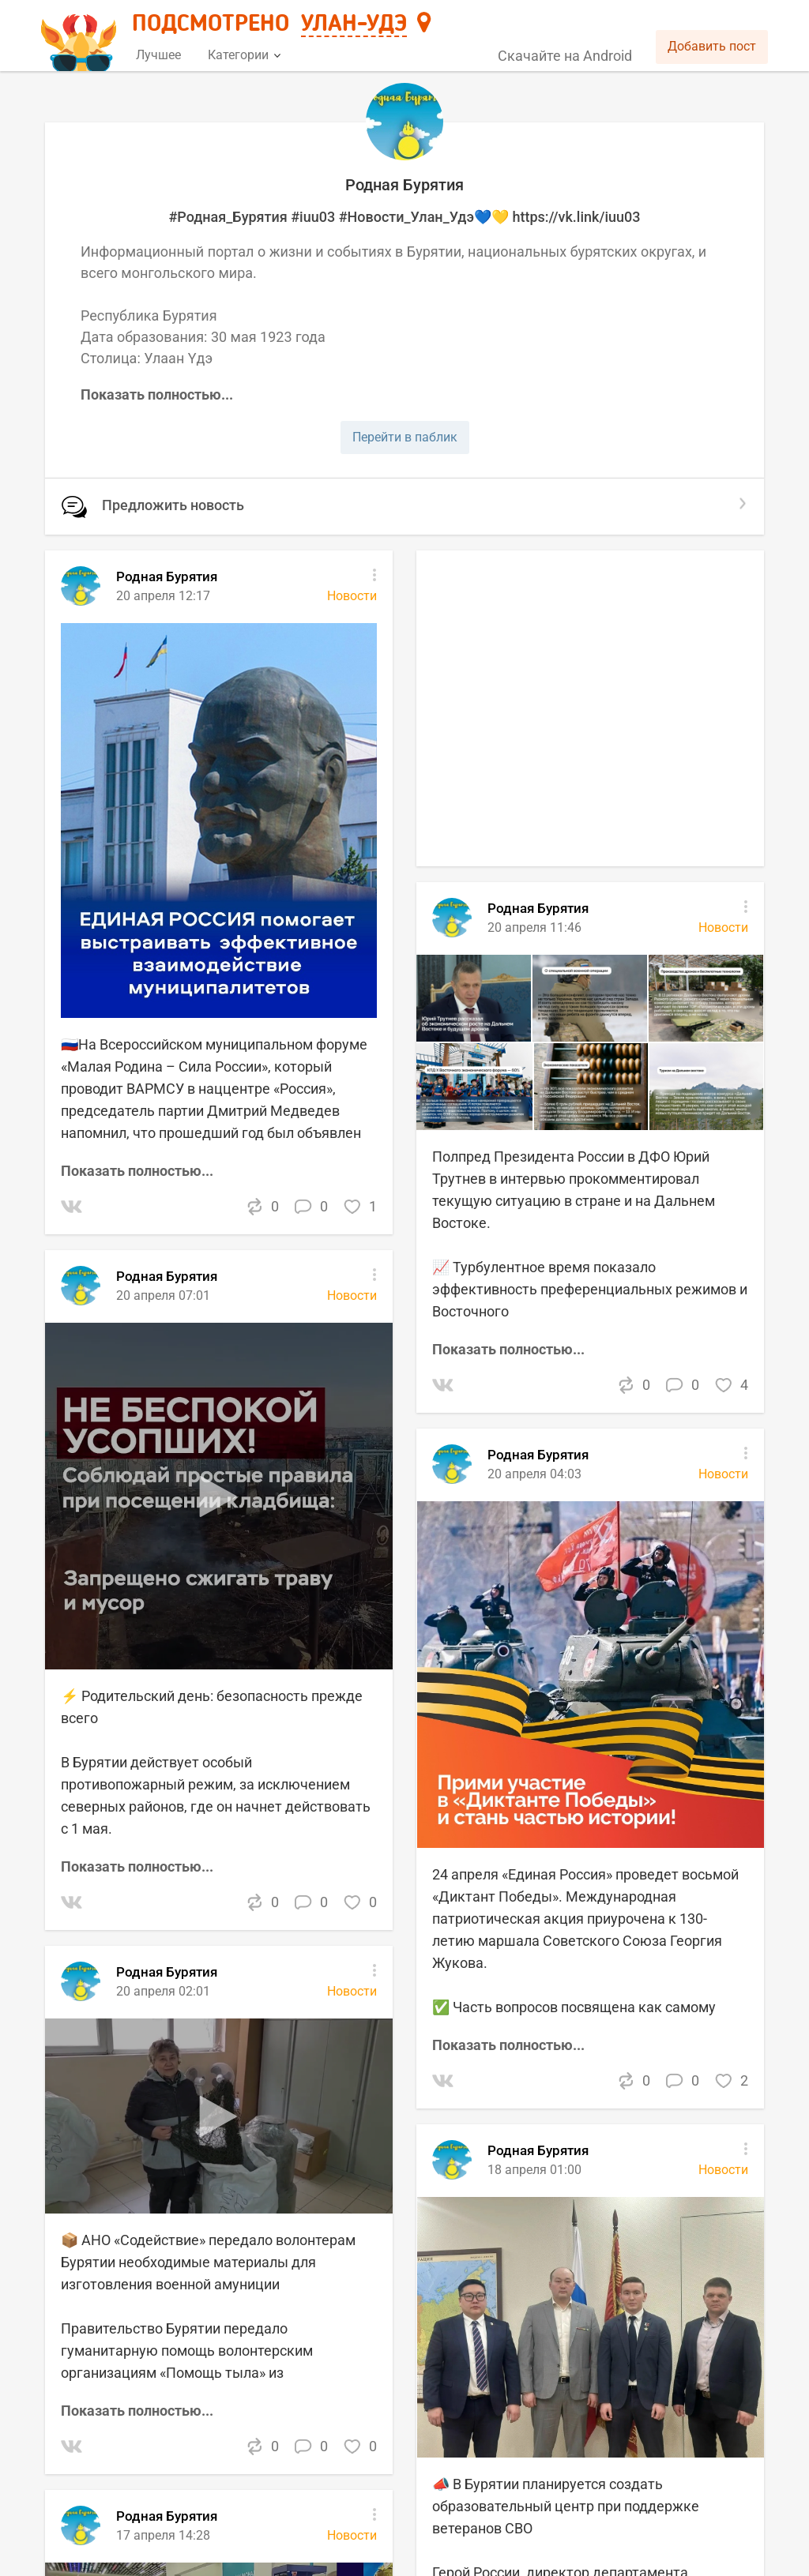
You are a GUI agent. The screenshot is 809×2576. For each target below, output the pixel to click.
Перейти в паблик (404, 437)
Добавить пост (712, 46)
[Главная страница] (81, 36)
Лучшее (158, 54)
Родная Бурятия (166, 2516)
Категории (244, 54)
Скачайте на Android (565, 55)
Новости (352, 2535)
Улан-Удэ (354, 24)
